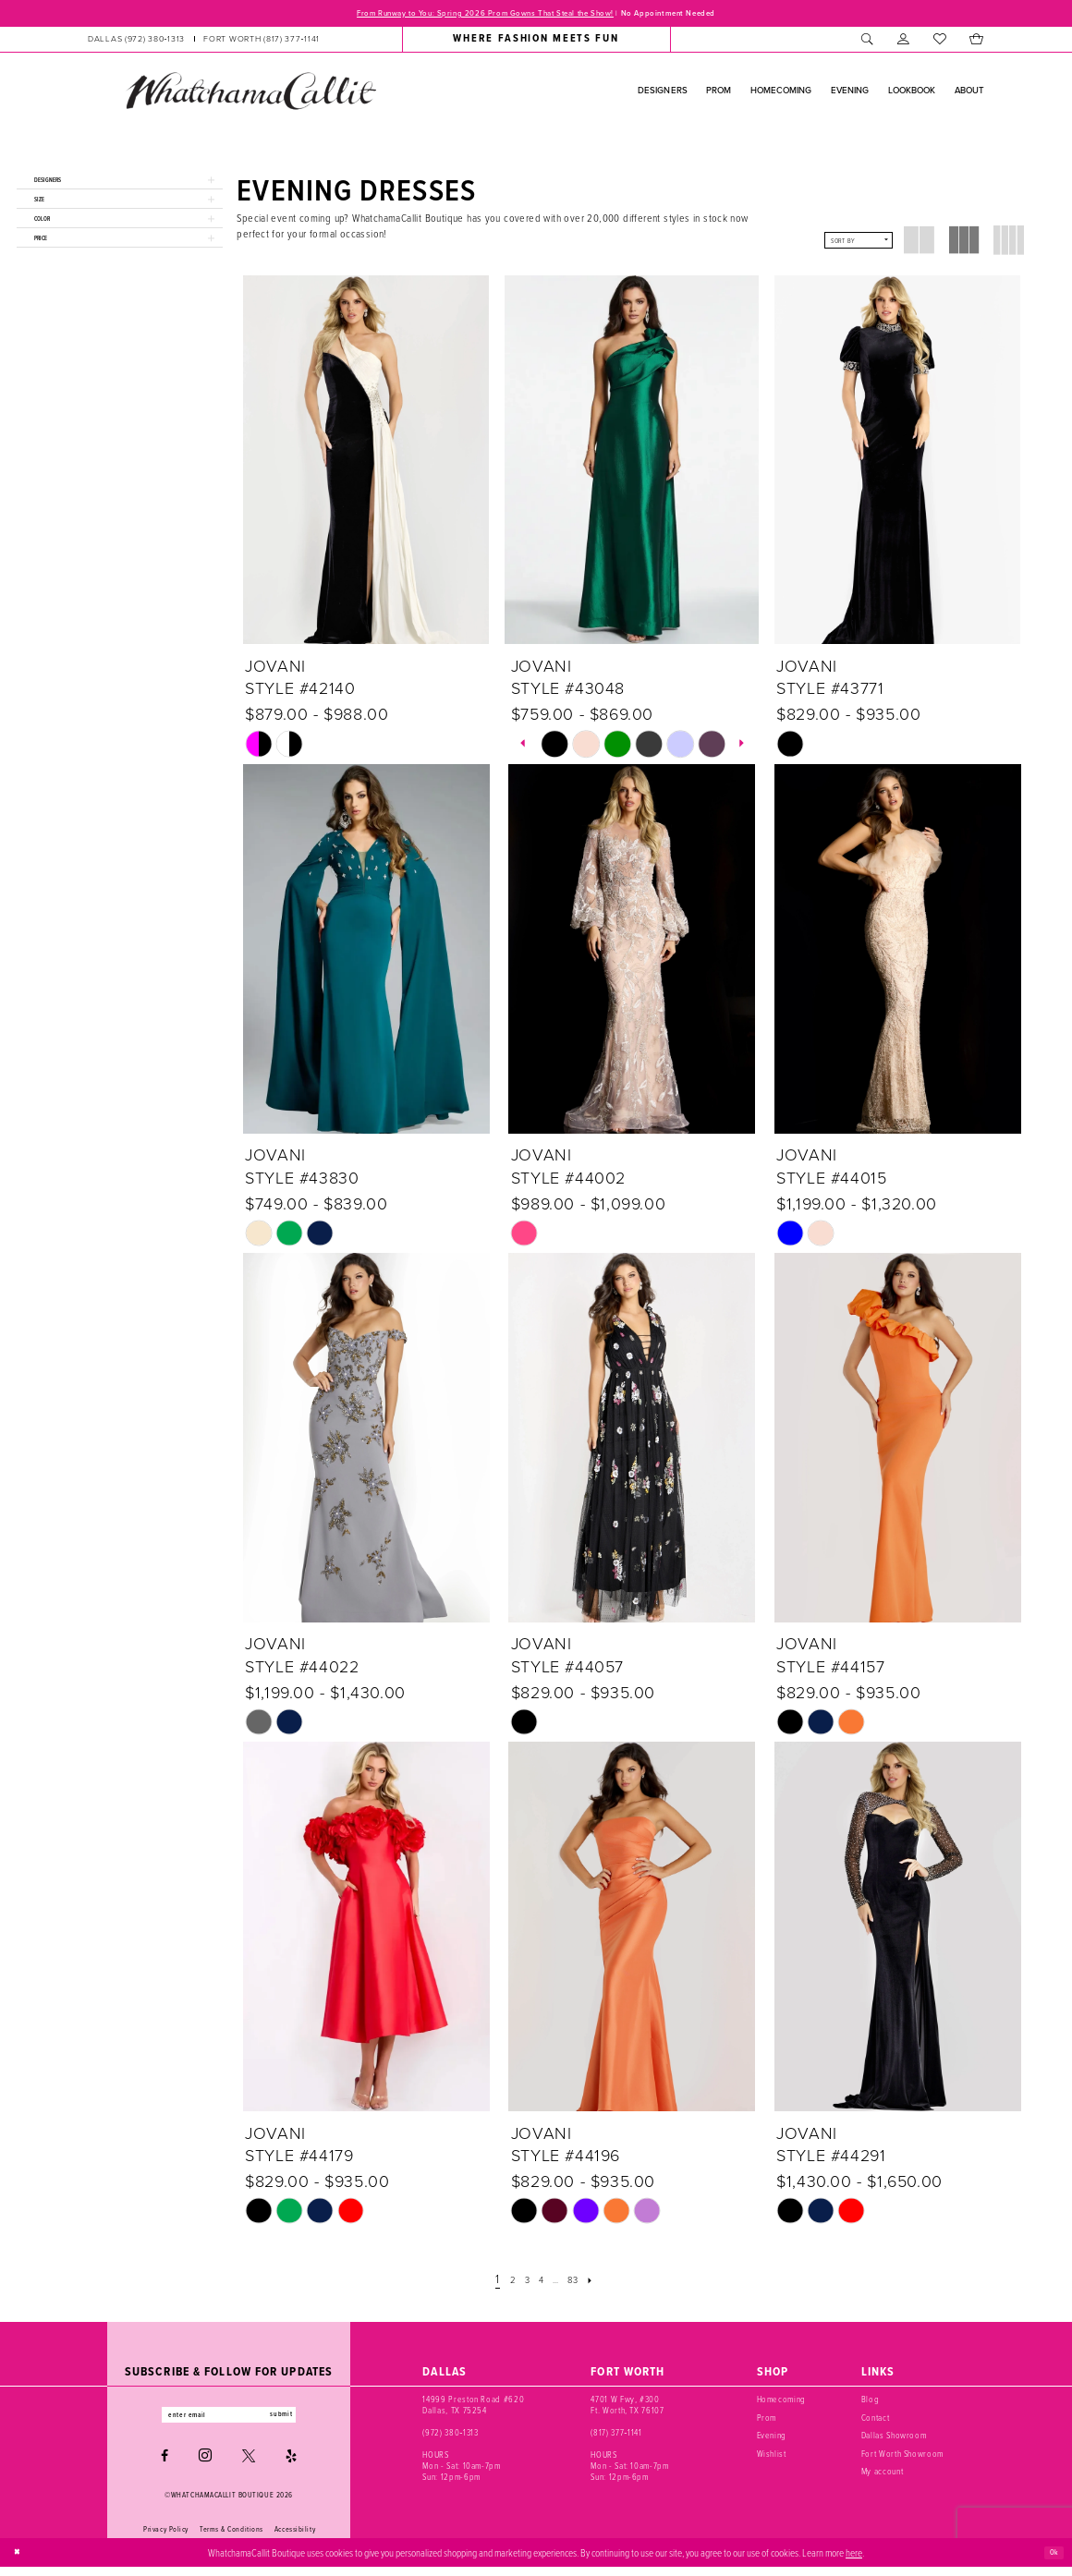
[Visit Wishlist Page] (939, 42)
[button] (903, 42)
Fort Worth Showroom (902, 2457)
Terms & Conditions (231, 2538)
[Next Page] (605, 2283)
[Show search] (867, 42)
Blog (870, 2403)
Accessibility (294, 2538)
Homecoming (782, 2403)
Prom (767, 2421)
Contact (875, 2421)
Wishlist (771, 2457)
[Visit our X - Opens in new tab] (248, 2465)
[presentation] (366, 464)
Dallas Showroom (894, 2439)
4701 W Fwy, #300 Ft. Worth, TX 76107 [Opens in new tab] (627, 2409)
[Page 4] (538, 2283)
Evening (772, 2439)
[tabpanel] (554, 747)
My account (882, 2475)
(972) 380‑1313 (450, 2436)
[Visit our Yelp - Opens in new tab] (291, 2465)
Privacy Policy (166, 2538)
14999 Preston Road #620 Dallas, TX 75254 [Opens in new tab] (473, 2409)
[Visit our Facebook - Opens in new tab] (164, 2465)
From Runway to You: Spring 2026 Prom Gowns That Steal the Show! (465, 14)
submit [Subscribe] (303, 2420)
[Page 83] (582, 2283)
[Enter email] (228, 2421)
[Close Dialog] (20, 2561)
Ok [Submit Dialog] (1050, 2561)
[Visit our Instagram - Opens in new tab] (205, 2465)
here (854, 2561)
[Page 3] (520, 2283)
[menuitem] (204, 42)
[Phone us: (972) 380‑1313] (136, 42)
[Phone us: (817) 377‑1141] (261, 42)
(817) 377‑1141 (616, 2436)
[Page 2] (501, 2283)
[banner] (250, 94)
